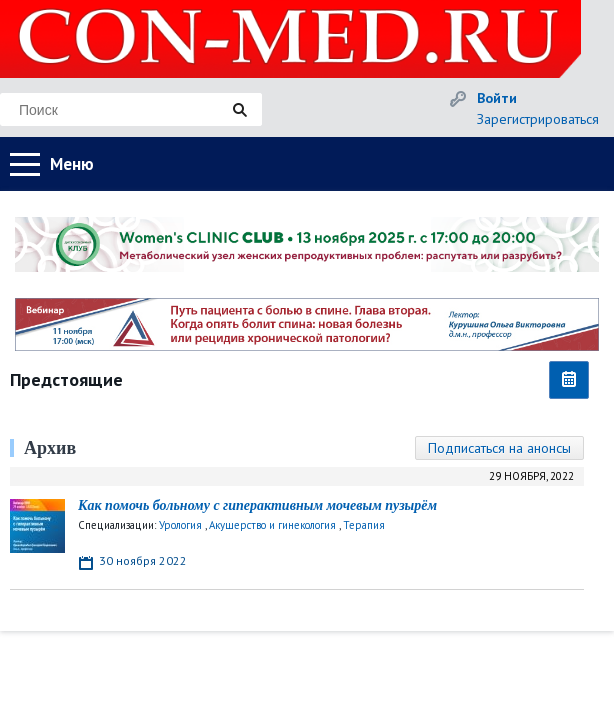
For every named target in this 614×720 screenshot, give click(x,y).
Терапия (364, 525)
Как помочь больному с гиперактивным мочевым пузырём (257, 505)
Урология (180, 525)
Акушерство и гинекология (272, 525)
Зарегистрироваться (538, 119)
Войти (497, 98)
